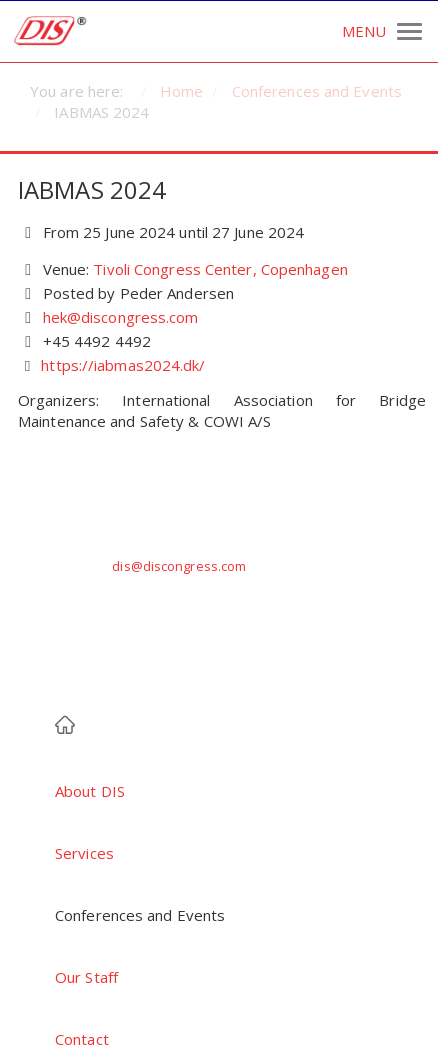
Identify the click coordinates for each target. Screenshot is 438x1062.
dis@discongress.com (179, 566)
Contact (82, 1039)
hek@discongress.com (121, 317)
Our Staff (86, 977)
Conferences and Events (140, 915)
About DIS (90, 791)
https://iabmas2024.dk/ (123, 365)
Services (84, 853)
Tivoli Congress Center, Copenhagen (220, 269)
